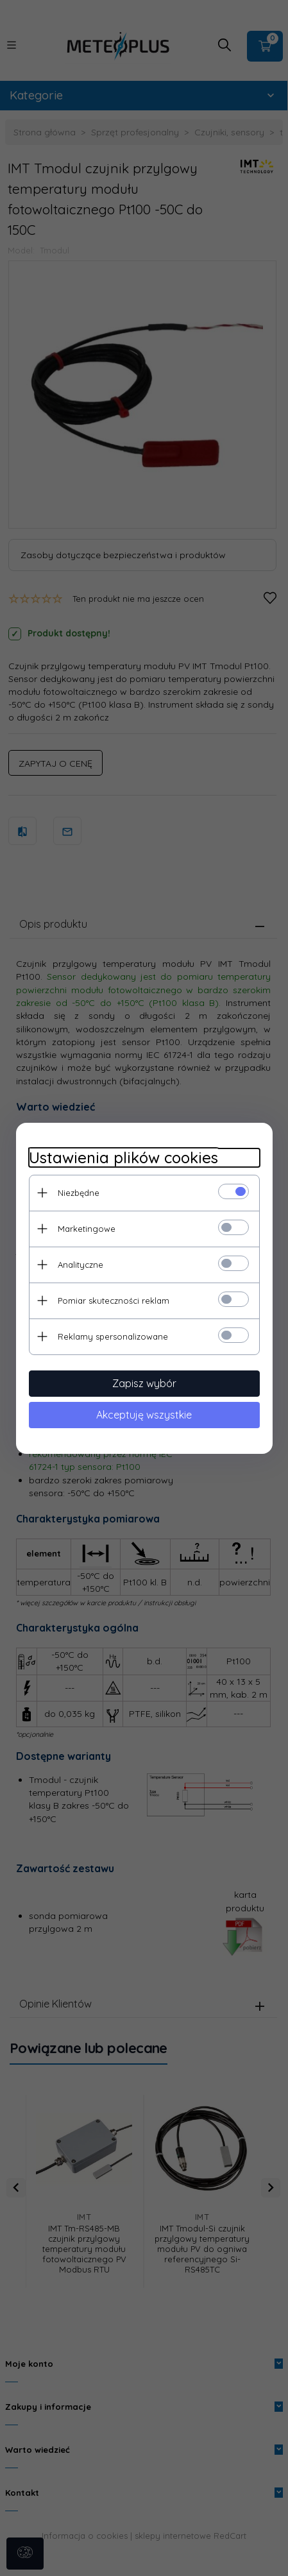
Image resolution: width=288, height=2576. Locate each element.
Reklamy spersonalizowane (113, 1336)
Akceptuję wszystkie (144, 1414)
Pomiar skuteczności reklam (113, 1300)
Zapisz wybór (144, 1383)
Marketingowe (86, 1229)
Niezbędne (78, 1193)
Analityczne (80, 1264)
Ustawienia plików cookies (123, 1157)
